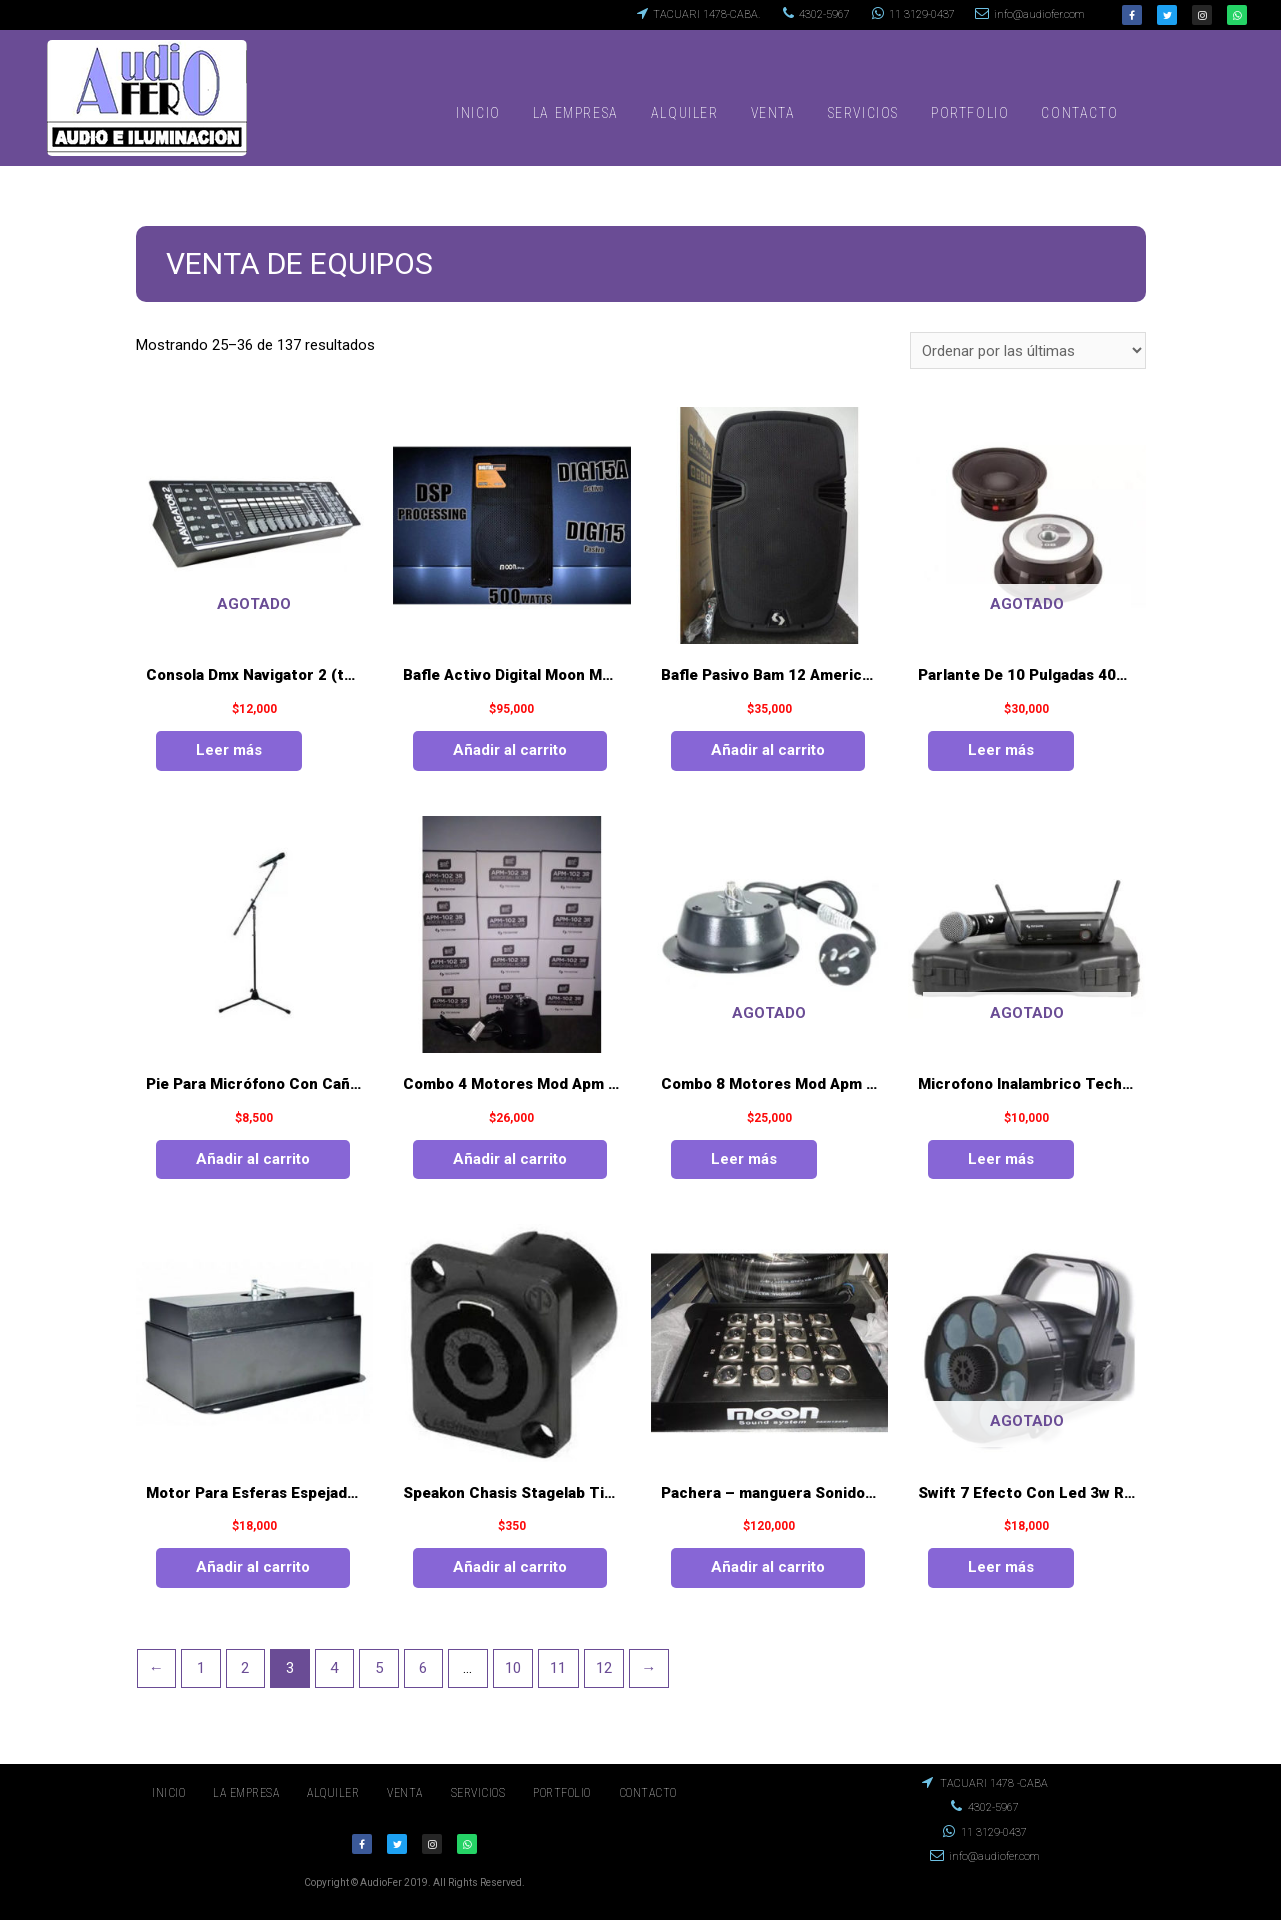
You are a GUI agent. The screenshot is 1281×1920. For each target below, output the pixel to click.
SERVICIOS (863, 113)
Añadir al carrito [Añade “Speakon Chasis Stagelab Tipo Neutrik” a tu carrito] (510, 1567)
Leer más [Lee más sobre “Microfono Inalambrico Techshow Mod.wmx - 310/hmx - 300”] (1001, 1159)
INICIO (478, 113)
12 (604, 1668)
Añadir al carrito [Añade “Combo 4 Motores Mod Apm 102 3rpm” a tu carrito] (510, 1159)
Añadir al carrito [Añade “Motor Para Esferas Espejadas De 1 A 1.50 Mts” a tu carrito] (253, 1567)
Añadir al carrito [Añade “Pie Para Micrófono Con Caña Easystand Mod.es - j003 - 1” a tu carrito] (253, 1159)
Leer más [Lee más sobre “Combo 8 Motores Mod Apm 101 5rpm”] (744, 1159)
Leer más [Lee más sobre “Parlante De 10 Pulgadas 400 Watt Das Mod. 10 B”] (1001, 750)
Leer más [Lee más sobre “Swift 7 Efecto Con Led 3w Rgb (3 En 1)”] (1001, 1567)
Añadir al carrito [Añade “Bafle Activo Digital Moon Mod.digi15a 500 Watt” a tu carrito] (510, 750)
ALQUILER (685, 113)
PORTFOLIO (970, 113)
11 (558, 1668)
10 (513, 1668)
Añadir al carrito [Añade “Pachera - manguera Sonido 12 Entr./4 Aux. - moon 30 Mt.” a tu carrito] (768, 1567)
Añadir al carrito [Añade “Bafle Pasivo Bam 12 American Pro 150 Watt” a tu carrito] (768, 750)
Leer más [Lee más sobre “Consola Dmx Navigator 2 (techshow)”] (229, 750)
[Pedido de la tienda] (1028, 350)
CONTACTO (1079, 113)
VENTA (773, 113)
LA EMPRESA (576, 113)
